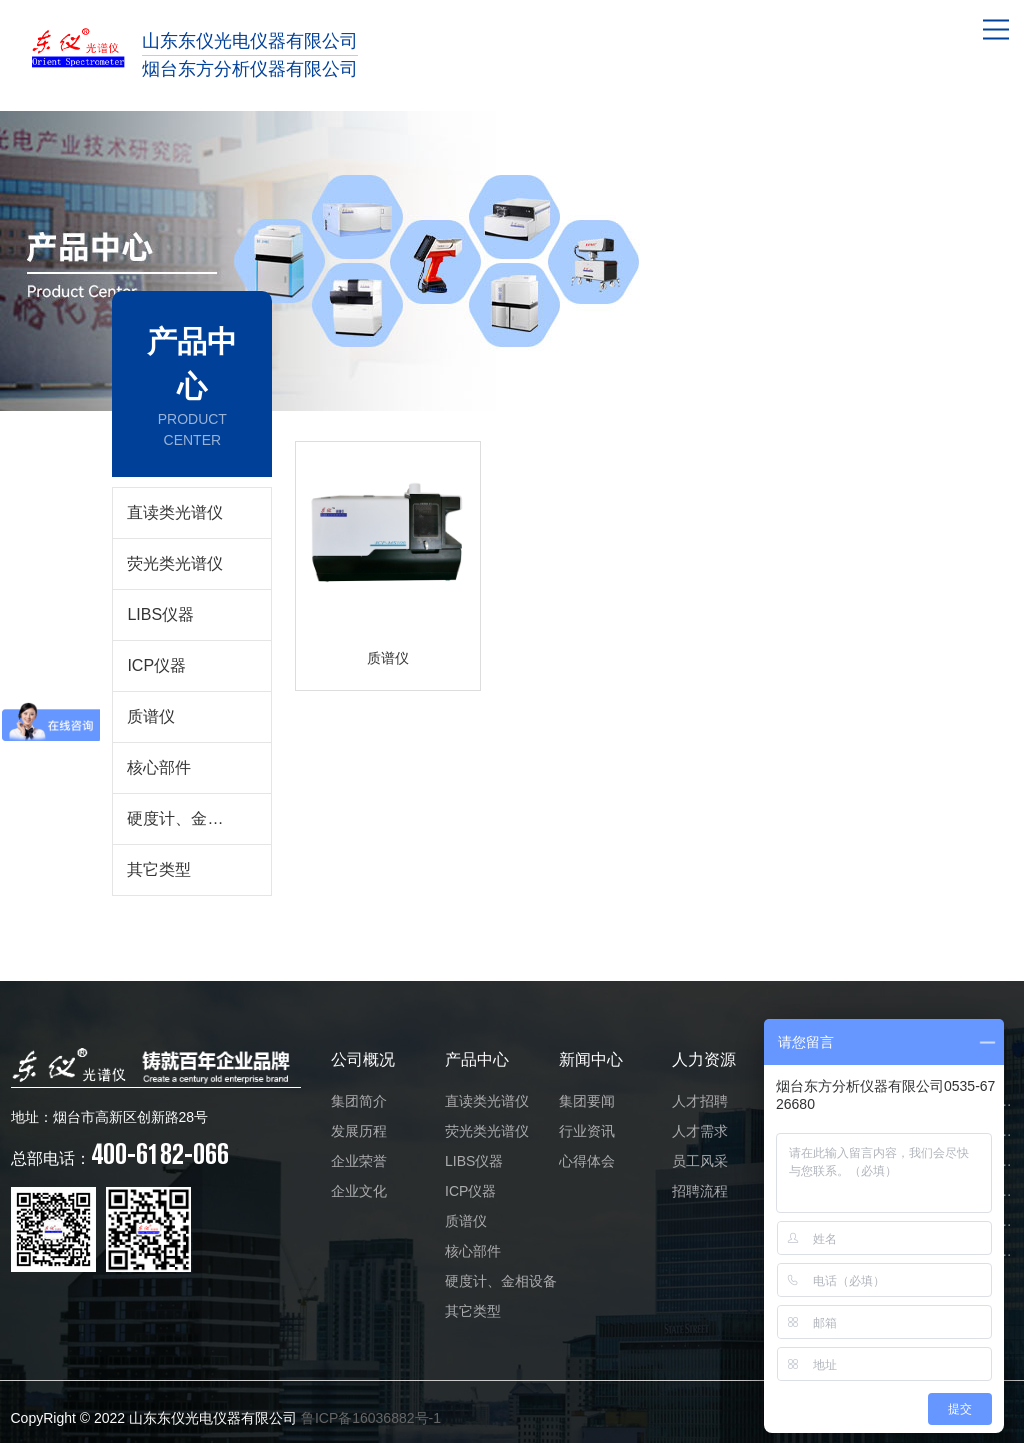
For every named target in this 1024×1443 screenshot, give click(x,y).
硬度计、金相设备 (191, 818)
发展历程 (359, 1131)
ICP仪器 (156, 665)
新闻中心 (591, 1059)
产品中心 (477, 1059)
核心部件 (159, 767)
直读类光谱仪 (175, 512)
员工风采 (700, 1161)
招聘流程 (700, 1191)
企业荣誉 (359, 1161)
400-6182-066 (120, 1153)
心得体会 (587, 1161)
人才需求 (700, 1131)
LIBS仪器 (160, 614)
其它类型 (159, 869)
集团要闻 (587, 1101)
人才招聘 (700, 1101)
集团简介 (359, 1101)
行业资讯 (587, 1131)
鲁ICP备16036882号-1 (371, 1418)
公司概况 (363, 1059)
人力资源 (704, 1059)
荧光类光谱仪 (175, 563)
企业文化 (359, 1191)
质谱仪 (151, 716)
